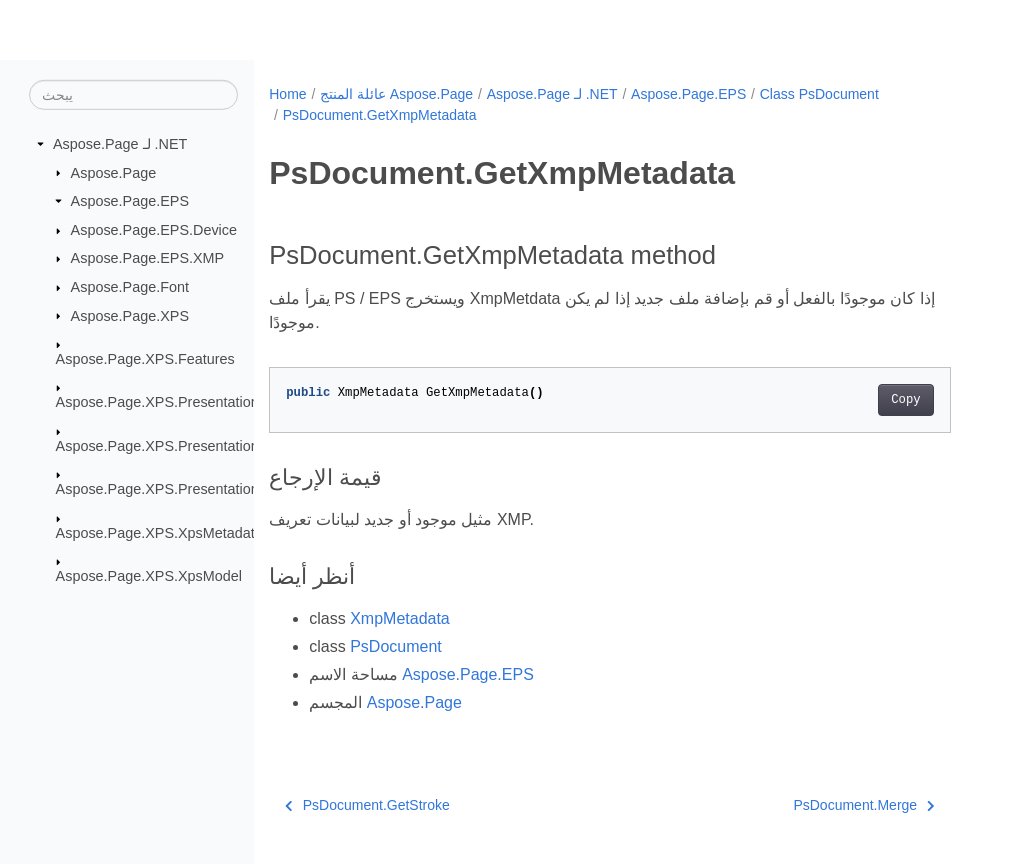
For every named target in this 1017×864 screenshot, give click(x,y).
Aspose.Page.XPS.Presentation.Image (179, 446)
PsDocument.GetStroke (367, 805)
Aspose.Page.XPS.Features (145, 359)
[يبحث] (133, 95)
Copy (905, 400)
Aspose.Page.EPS (130, 201)
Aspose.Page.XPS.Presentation (157, 402)
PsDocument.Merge (863, 805)
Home (287, 94)
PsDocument (396, 646)
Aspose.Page (114, 172)
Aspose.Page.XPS (130, 315)
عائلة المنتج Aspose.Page (396, 94)
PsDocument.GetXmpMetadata (380, 115)
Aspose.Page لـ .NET (120, 144)
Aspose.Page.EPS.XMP (148, 258)
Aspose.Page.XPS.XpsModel (149, 576)
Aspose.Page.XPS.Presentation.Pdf (170, 489)
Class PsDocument (819, 94)
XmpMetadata (400, 618)
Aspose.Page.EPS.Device (154, 230)
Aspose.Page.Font (130, 287)
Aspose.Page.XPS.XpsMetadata (159, 532)
